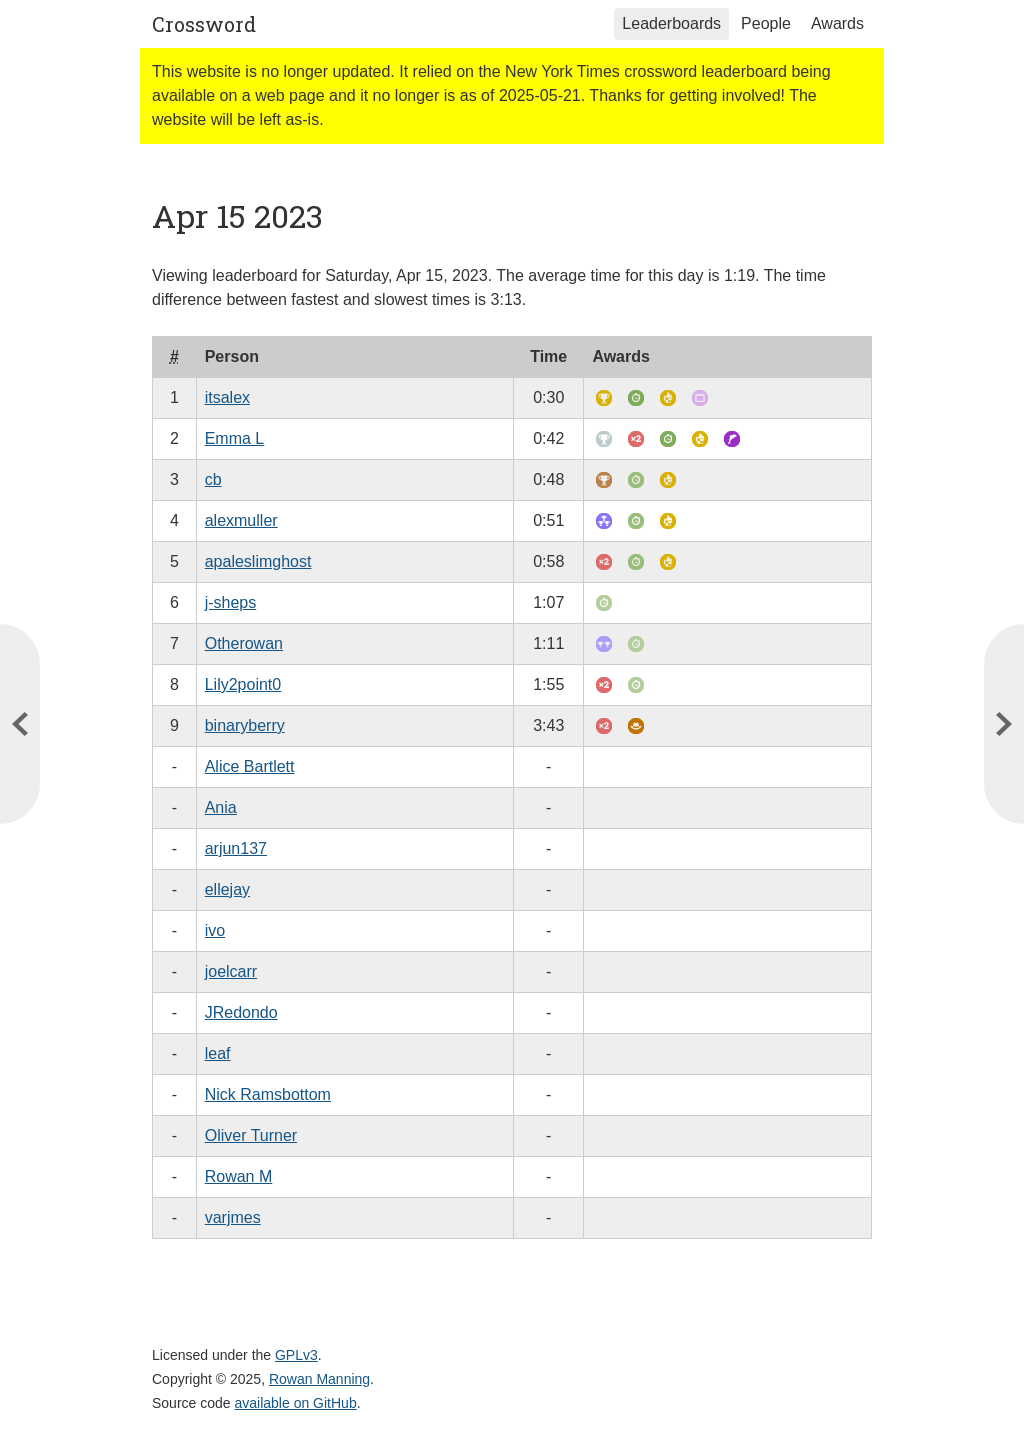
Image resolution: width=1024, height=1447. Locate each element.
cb (213, 479)
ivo (215, 930)
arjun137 (236, 848)
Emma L (235, 438)
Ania (221, 807)
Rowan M (239, 1176)
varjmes (233, 1217)
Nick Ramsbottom (268, 1094)
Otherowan (244, 643)
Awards (837, 23)
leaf (218, 1053)
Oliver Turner (251, 1135)
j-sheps (231, 602)
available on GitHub (296, 1403)
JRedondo (241, 1012)
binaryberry (245, 725)
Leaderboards (671, 23)
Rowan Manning (319, 1379)
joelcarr (231, 971)
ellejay (227, 889)
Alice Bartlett (250, 766)
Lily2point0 (243, 684)
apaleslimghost (258, 561)
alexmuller (241, 520)
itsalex (227, 397)
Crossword (204, 24)
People (766, 23)
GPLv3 (296, 1355)
